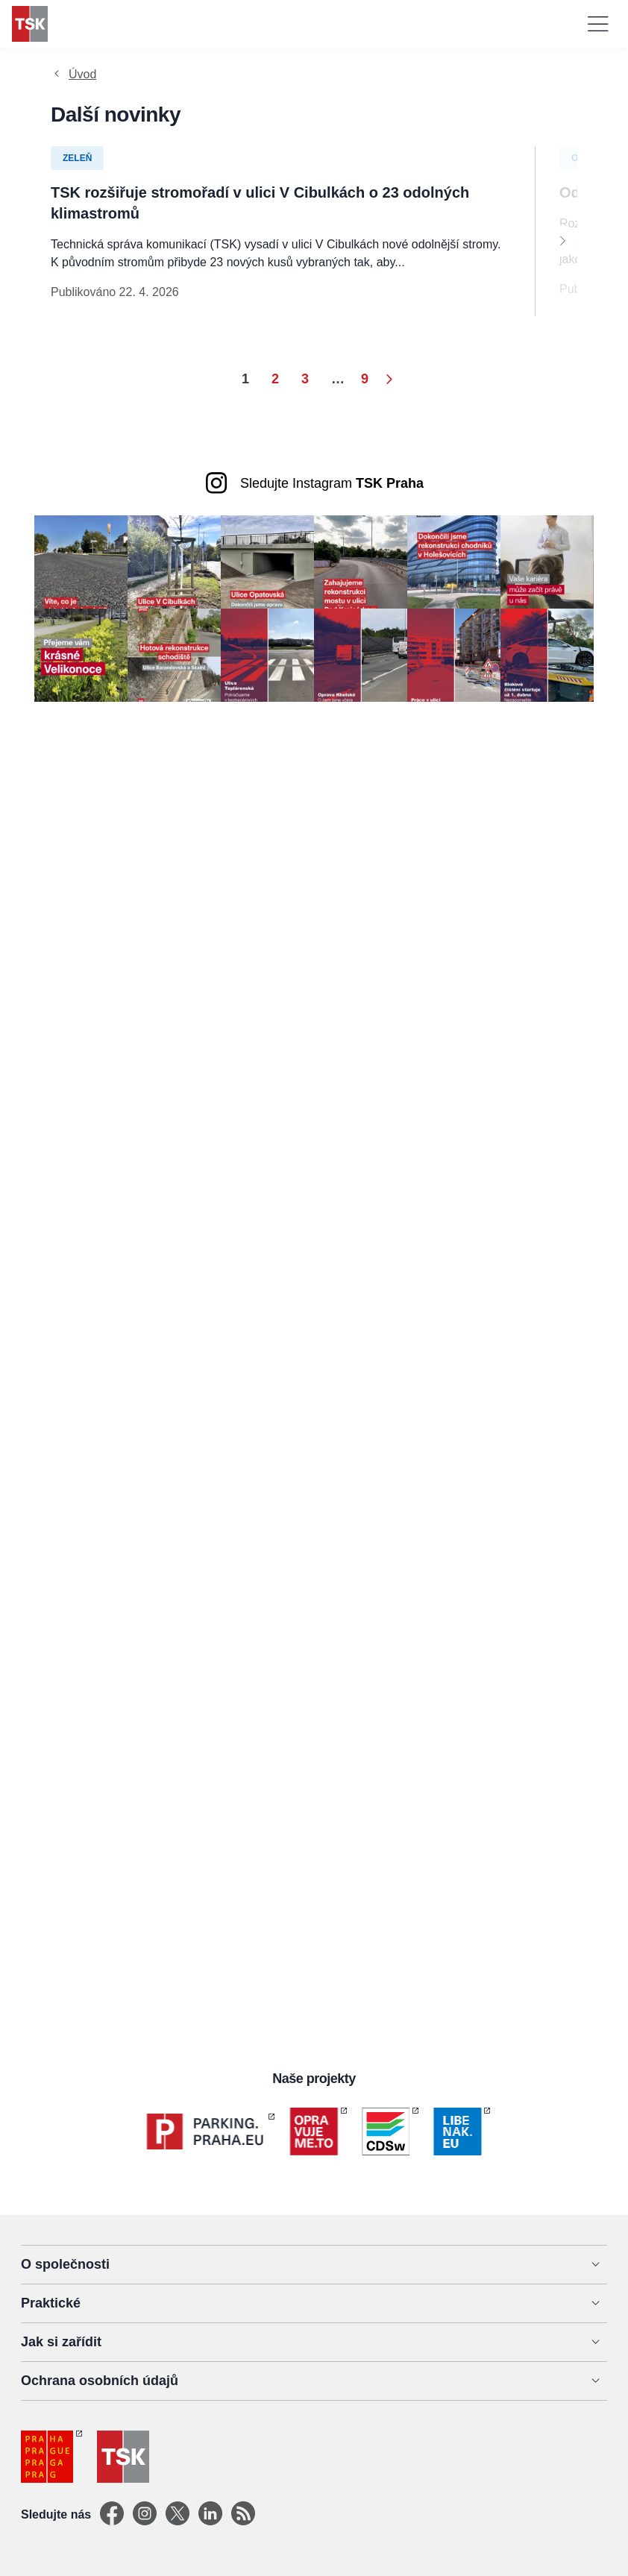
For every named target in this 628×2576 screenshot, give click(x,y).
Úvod (82, 74)
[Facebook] (112, 2514)
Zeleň (77, 158)
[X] (177, 2514)
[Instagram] (145, 2514)
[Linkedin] (210, 2514)
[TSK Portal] (243, 2514)
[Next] (562, 240)
